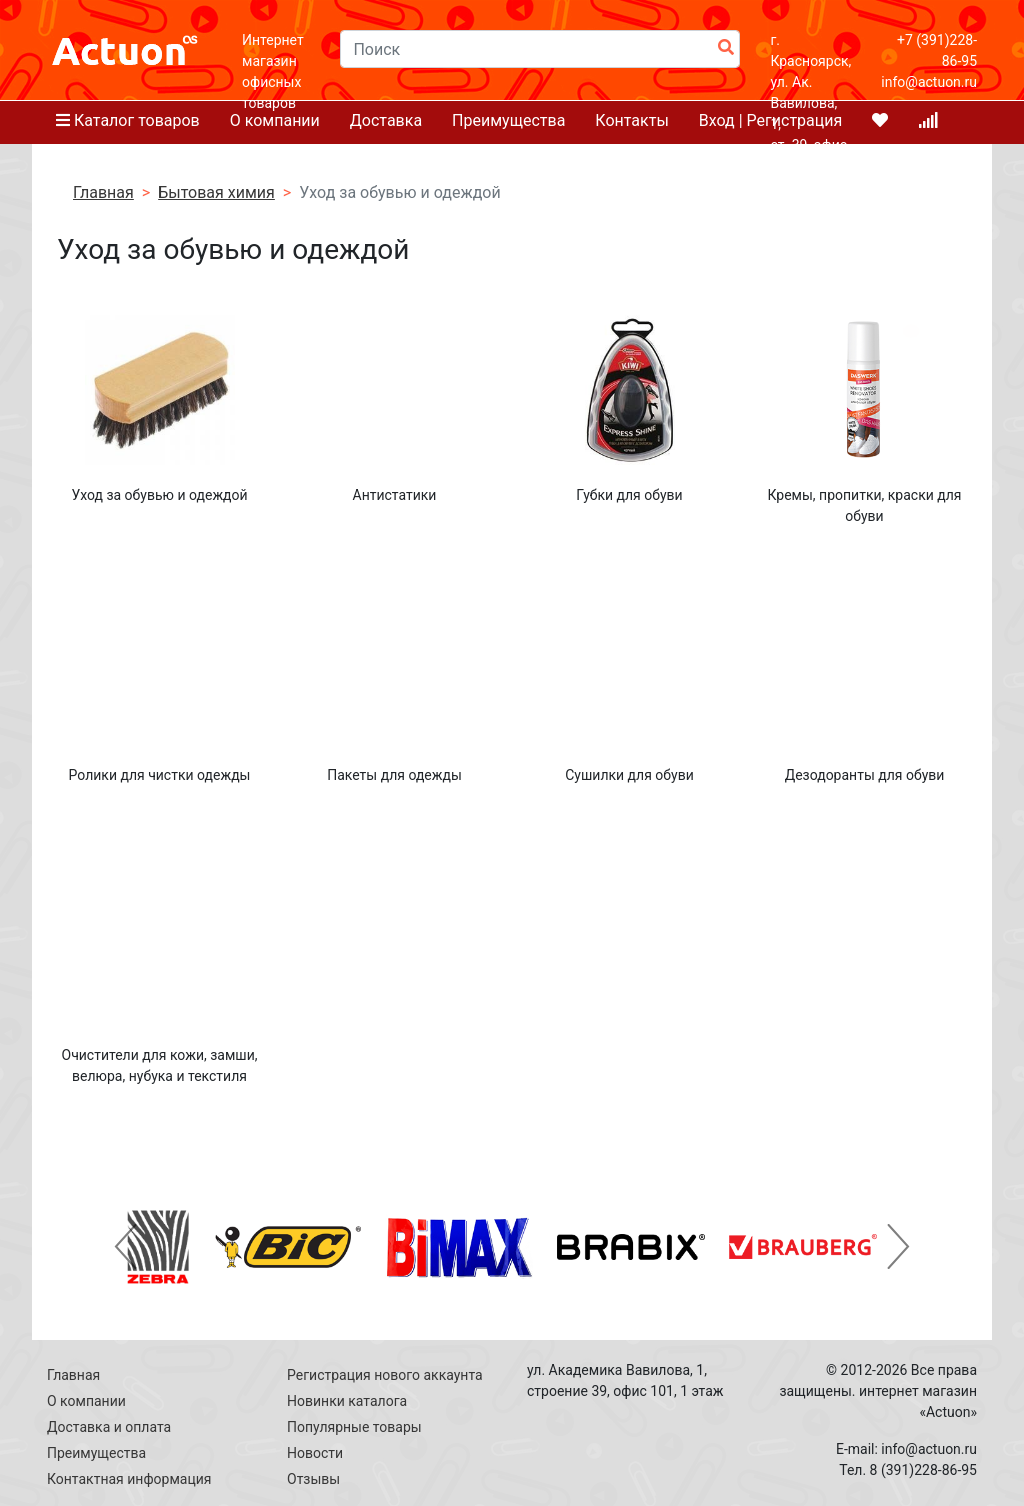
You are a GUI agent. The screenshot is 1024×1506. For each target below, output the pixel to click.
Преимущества (96, 1453)
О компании (86, 1401)
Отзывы (313, 1479)
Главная (73, 1375)
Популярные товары (354, 1427)
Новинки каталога (347, 1401)
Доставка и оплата (109, 1427)
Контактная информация (129, 1479)
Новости (315, 1453)
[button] (125, 1247)
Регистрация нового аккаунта (385, 1375)
